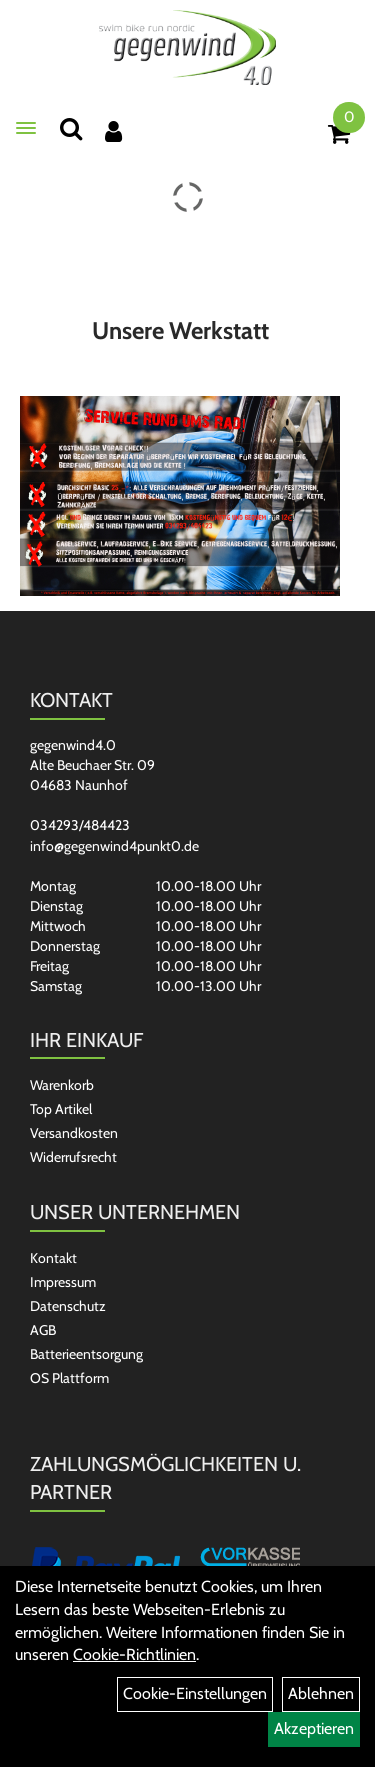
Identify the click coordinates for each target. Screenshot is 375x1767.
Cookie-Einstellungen (195, 1693)
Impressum (63, 1282)
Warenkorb (62, 1085)
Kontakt (53, 1258)
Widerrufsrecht (73, 1157)
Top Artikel (61, 1109)
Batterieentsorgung (86, 1354)
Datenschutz (68, 1306)
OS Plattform (69, 1378)
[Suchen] (71, 128)
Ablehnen (321, 1693)
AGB (43, 1330)
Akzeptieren (314, 1728)
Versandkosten (74, 1133)
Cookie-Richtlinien (134, 1654)
